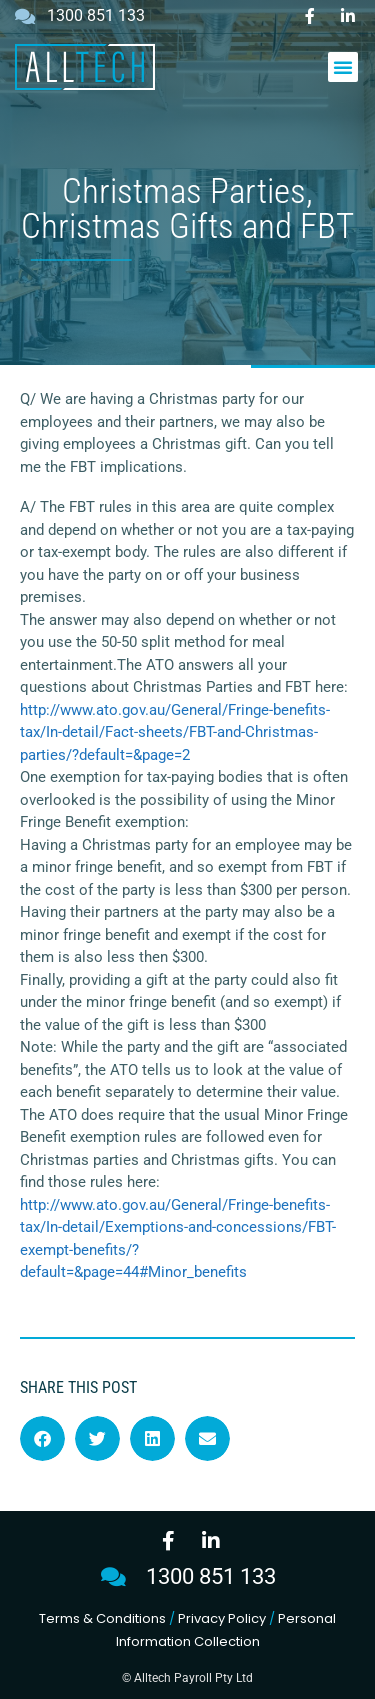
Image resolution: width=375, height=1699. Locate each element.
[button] (343, 67)
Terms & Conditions (102, 1618)
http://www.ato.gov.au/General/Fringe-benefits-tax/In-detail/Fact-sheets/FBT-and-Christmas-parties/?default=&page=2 (175, 732)
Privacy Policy (222, 1618)
